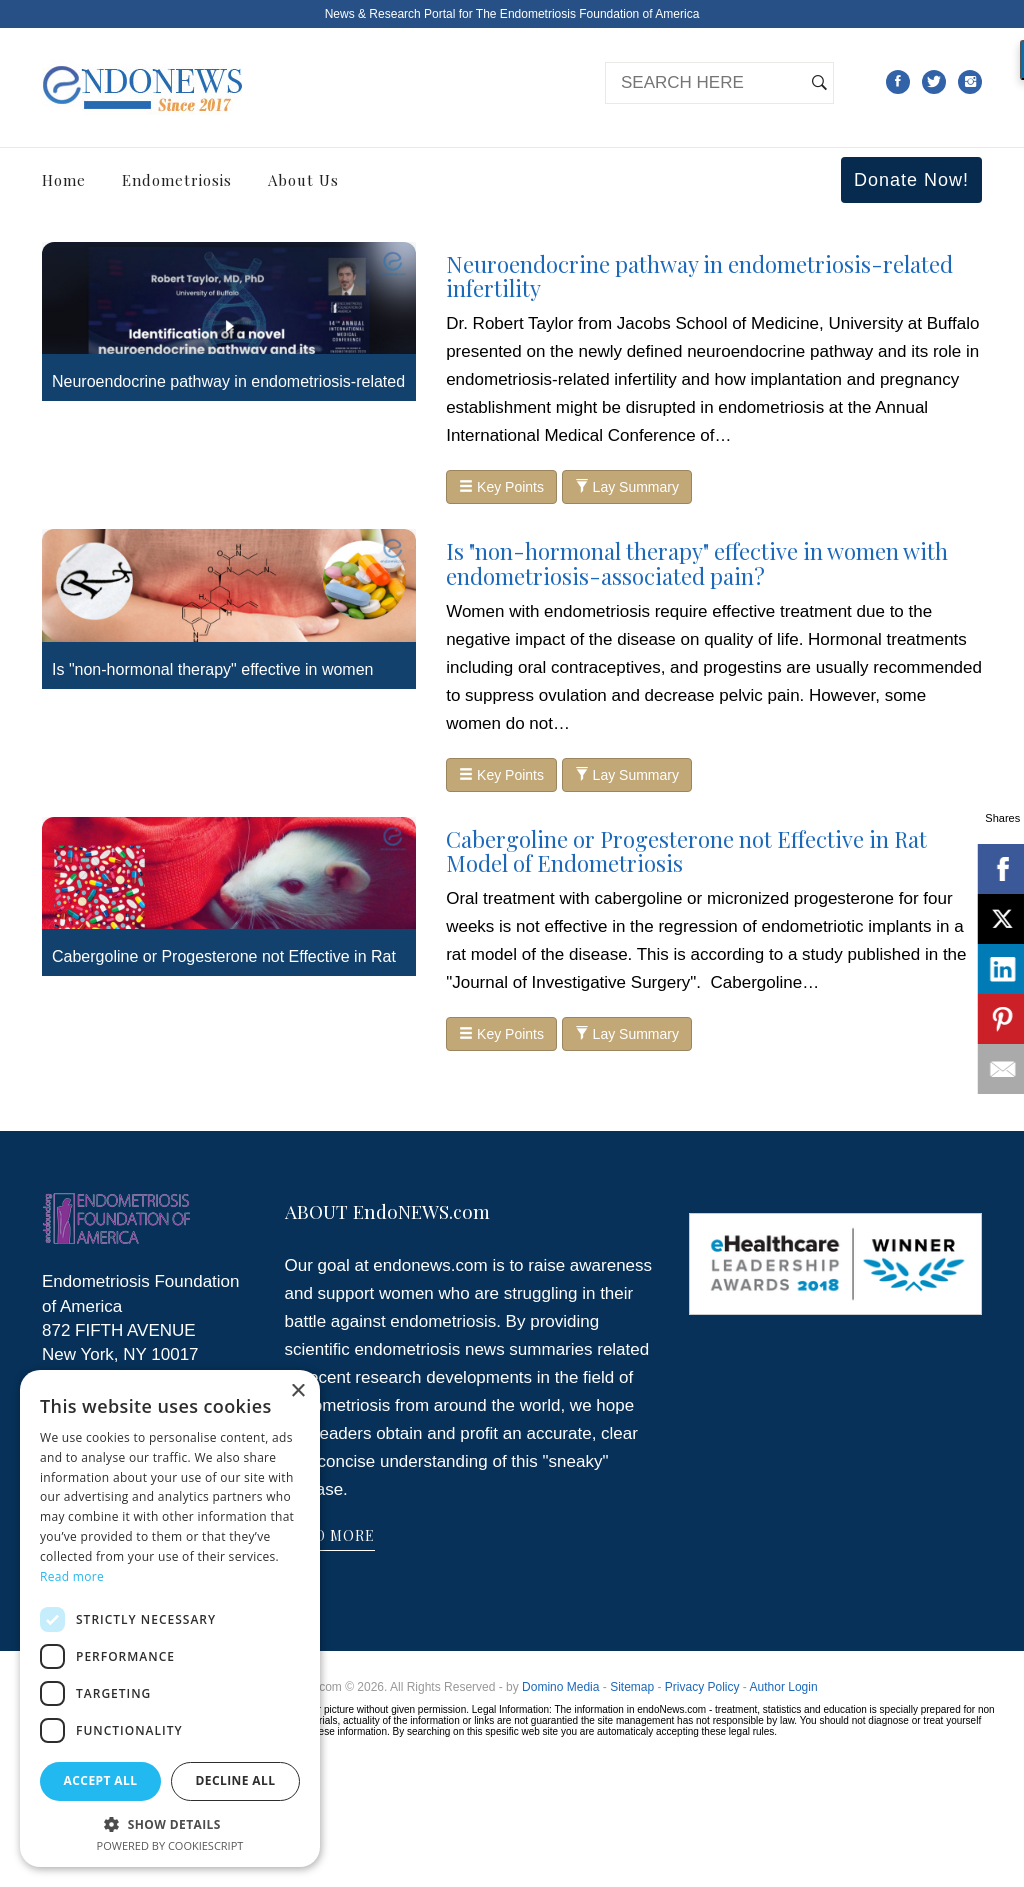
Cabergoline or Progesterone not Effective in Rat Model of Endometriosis (686, 851)
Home (64, 180)
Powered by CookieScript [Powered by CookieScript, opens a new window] (170, 1845)
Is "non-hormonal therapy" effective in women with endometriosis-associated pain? (697, 563)
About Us (303, 180)
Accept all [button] (101, 1780)
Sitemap (632, 1687)
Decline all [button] (236, 1780)
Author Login (784, 1687)
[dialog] (170, 1618)
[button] (170, 1823)
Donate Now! (911, 180)
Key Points (501, 487)
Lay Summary (627, 487)
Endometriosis (177, 180)
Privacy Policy (702, 1687)
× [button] (297, 1391)
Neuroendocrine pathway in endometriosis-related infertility (699, 276)
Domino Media (560, 1687)
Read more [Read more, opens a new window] (72, 1576)
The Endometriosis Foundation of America (587, 14)
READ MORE (330, 1535)
